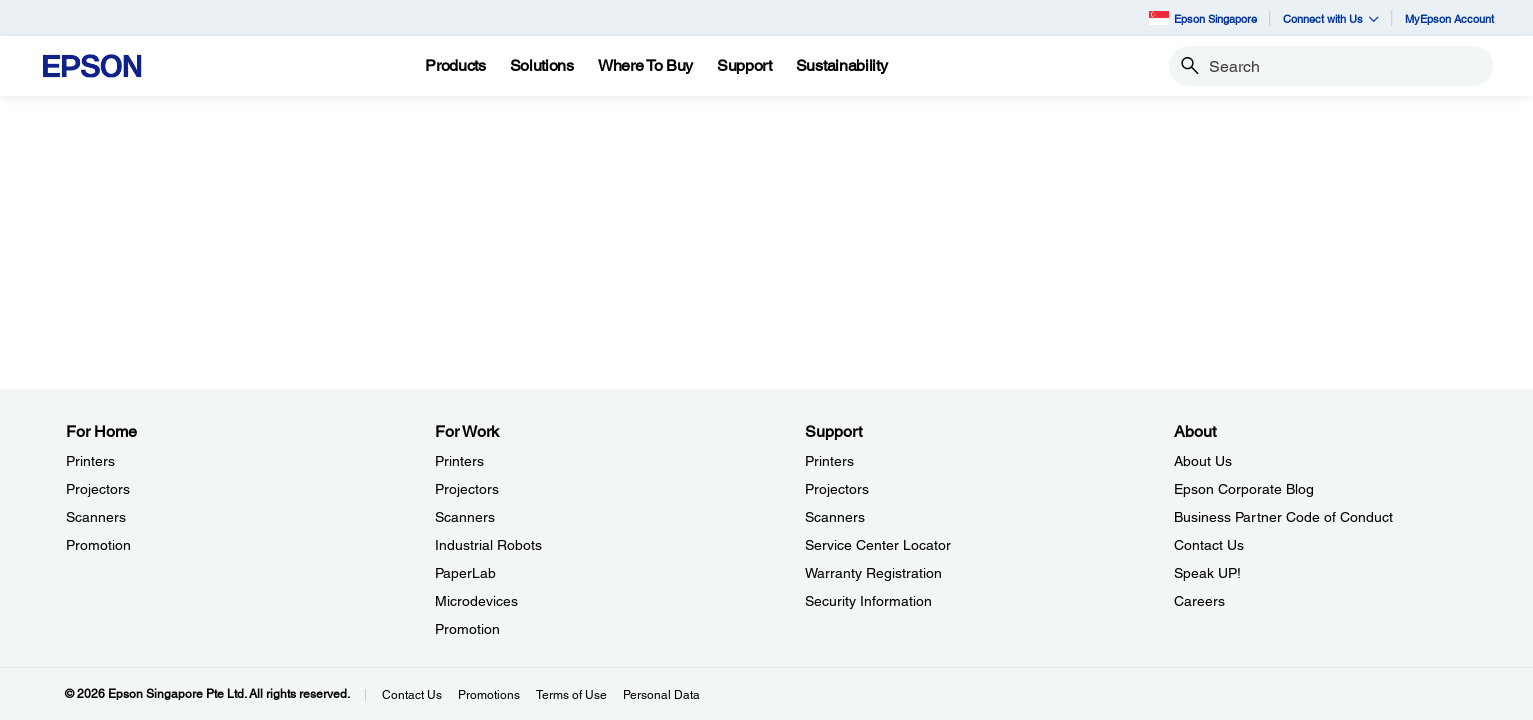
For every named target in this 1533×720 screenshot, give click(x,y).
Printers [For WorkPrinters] (459, 461)
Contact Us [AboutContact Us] (1209, 545)
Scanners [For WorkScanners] (465, 517)
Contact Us (412, 695)
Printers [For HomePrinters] (90, 461)
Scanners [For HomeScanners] (96, 517)
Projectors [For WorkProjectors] (467, 489)
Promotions (489, 695)
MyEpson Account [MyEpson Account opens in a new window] (1449, 18)
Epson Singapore (1203, 17)
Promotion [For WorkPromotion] (467, 629)
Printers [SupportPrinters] (829, 461)
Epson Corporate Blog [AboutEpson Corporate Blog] (1244, 489)
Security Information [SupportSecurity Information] (868, 601)
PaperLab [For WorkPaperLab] (465, 573)
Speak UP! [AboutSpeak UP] (1207, 573)
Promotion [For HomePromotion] (98, 545)
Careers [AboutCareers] (1199, 601)
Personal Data (661, 695)
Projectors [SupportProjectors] (837, 489)
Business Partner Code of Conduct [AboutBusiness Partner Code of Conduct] (1283, 517)
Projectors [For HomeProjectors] (98, 489)
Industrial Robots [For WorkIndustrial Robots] (488, 545)
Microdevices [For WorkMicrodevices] (476, 601)
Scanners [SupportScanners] (835, 517)
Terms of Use (571, 695)
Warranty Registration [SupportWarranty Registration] (873, 573)
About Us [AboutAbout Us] (1203, 461)
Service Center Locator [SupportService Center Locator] (878, 545)
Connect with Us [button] (1331, 18)
